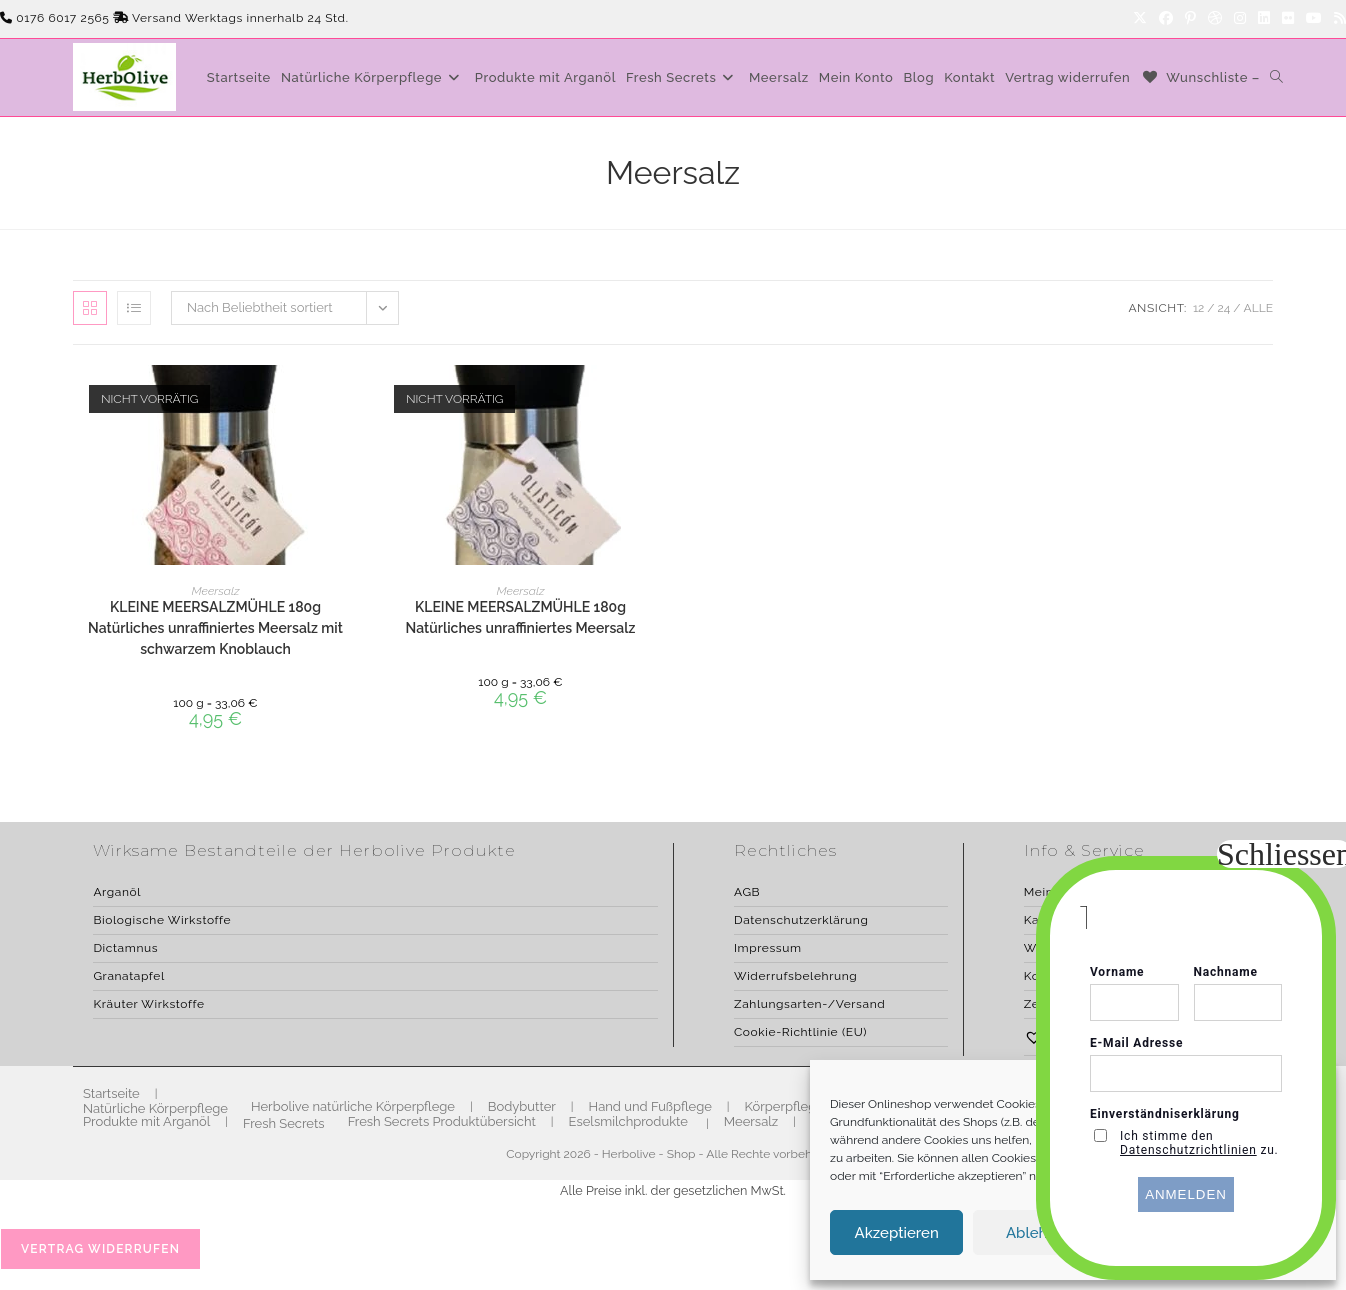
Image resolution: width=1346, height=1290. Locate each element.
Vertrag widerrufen (100, 1249)
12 (1198, 308)
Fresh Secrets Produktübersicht (442, 1121)
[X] (1140, 19)
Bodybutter (522, 1106)
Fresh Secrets (284, 1123)
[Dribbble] (1215, 19)
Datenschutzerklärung (801, 920)
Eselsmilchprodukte (628, 1121)
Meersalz (216, 591)
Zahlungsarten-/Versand (809, 1004)
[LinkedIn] (1264, 19)
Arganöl (117, 892)
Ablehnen (1040, 1233)
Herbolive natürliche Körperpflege (353, 1106)
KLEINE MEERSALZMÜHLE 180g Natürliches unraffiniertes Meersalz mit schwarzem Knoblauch (215, 628)
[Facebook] (1166, 19)
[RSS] (1337, 19)
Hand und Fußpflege (650, 1106)
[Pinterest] (1190, 19)
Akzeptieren (897, 1233)
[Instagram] (1240, 19)
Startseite (111, 1093)
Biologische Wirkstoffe (162, 920)
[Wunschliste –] (1200, 77)
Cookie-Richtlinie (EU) (800, 1032)
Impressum (768, 948)
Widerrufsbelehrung (795, 976)
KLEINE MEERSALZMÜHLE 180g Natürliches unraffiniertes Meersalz (521, 617)
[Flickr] (1288, 19)
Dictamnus (125, 948)
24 (1224, 308)
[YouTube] (1314, 19)
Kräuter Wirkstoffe (148, 1004)
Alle (1258, 308)
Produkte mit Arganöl (146, 1121)
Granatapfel (128, 976)
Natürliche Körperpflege (155, 1108)
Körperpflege (784, 1106)
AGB (747, 892)
